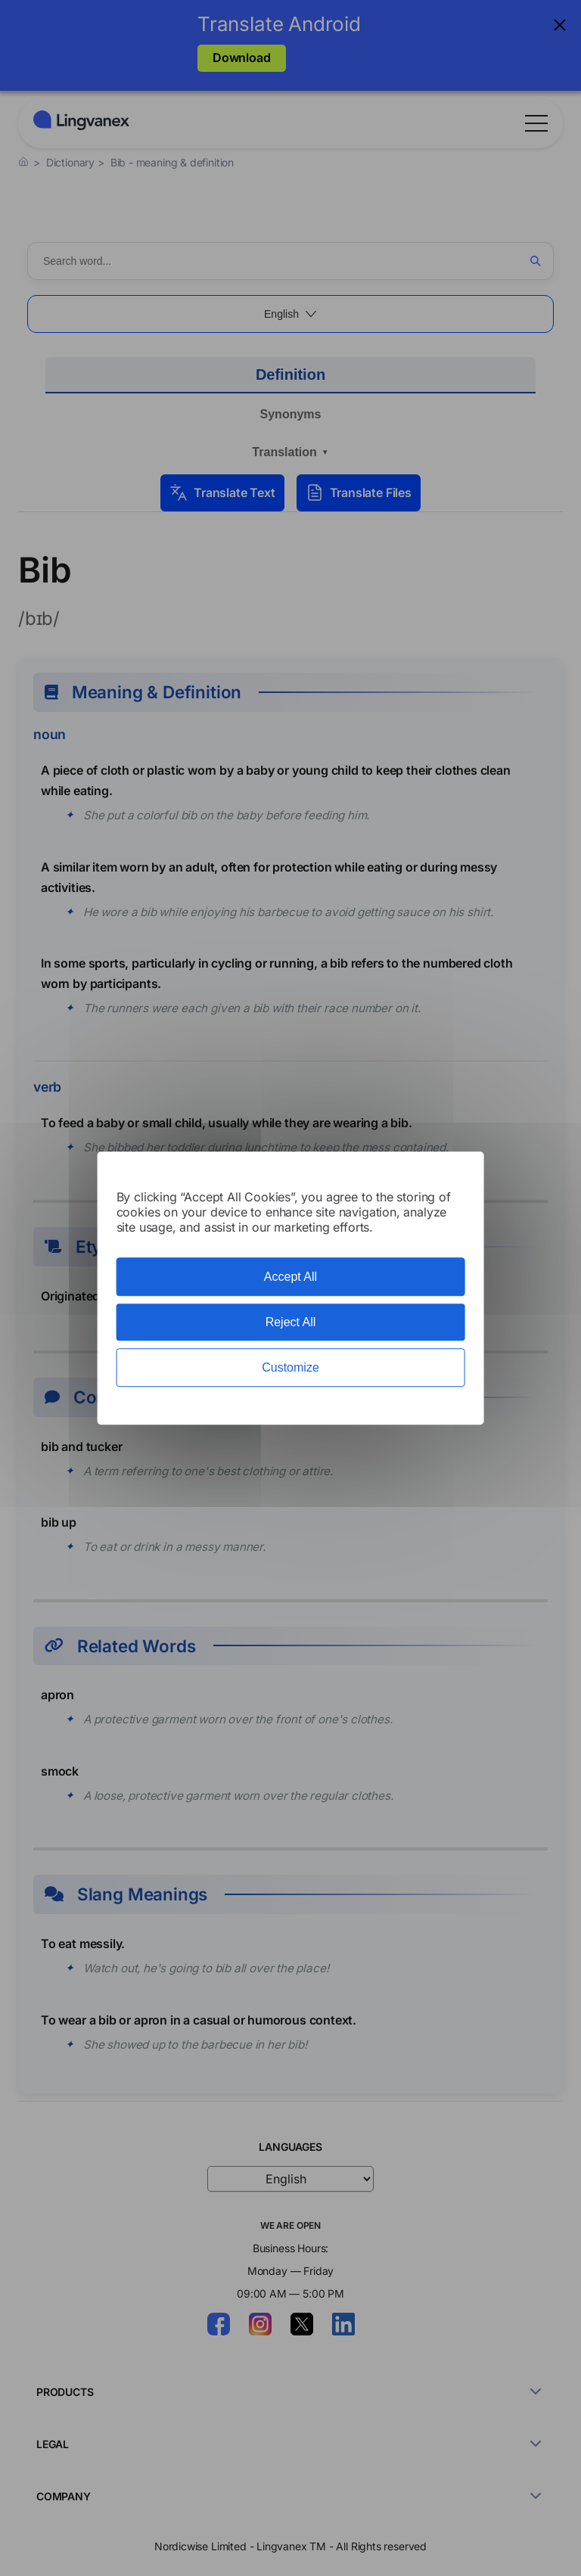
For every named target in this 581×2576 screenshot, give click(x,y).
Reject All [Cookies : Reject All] (291, 1322)
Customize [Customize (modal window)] (290, 1367)
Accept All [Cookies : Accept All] (290, 1276)
